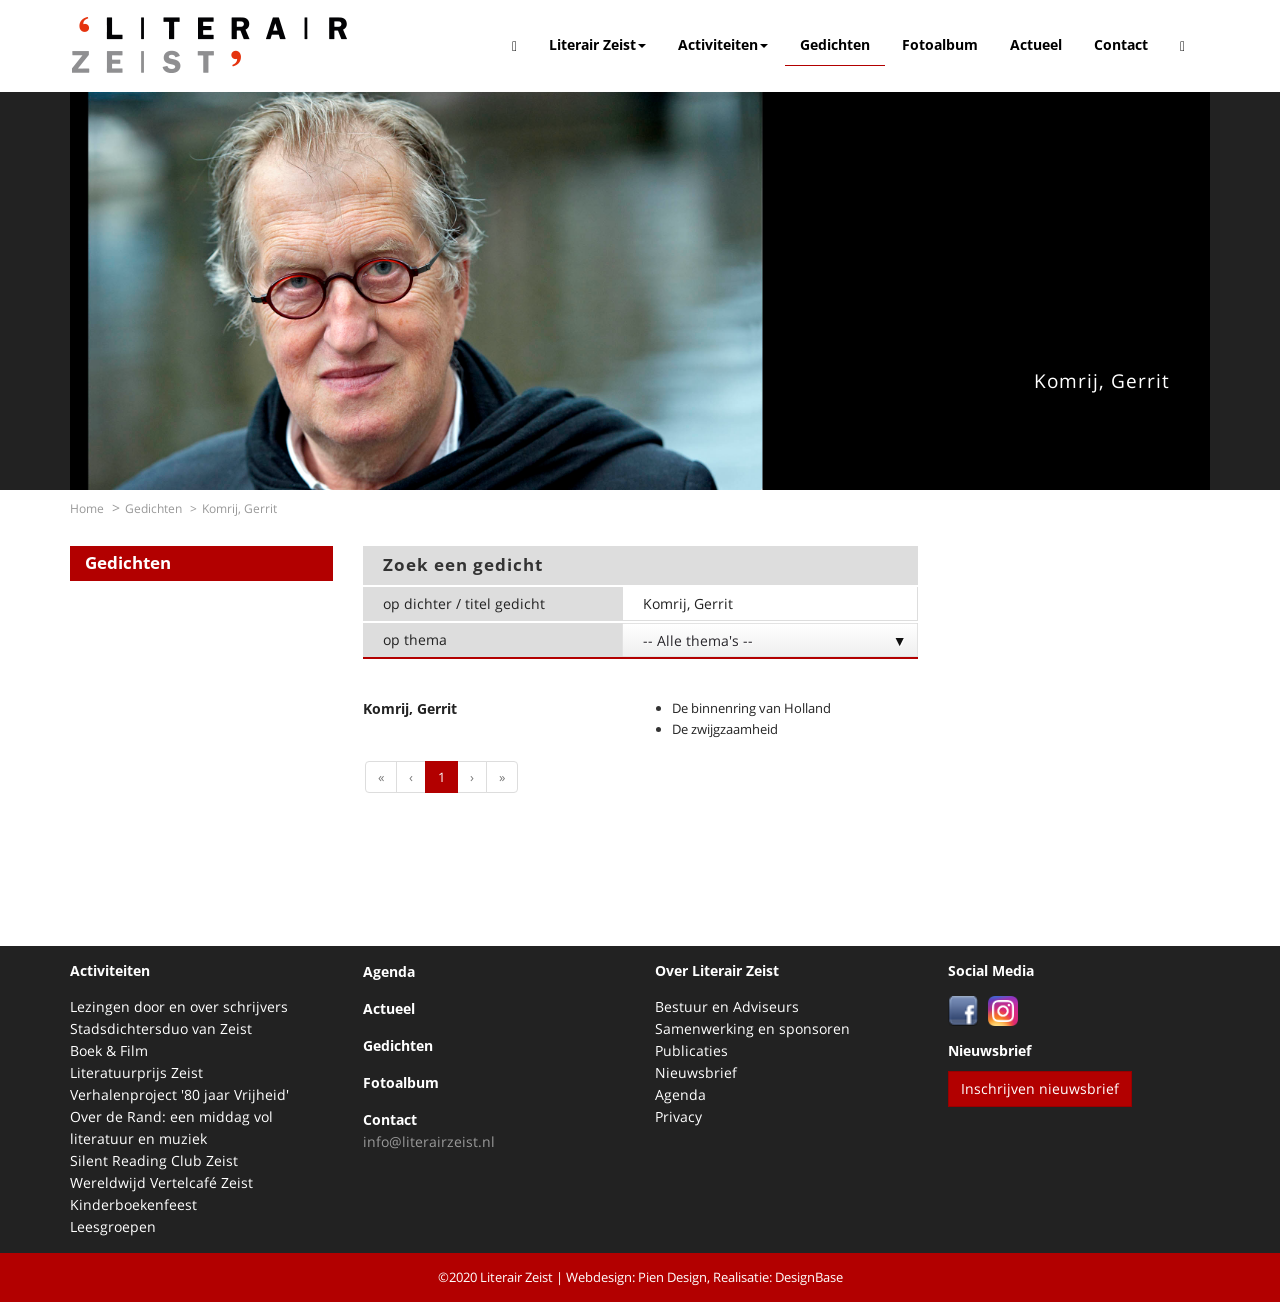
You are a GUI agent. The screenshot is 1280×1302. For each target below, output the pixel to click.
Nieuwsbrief (696, 1072)
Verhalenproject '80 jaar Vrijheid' (179, 1094)
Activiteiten (723, 44)
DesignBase (809, 1277)
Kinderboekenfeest (133, 1204)
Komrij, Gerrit (1102, 381)
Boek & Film (109, 1050)
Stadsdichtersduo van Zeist (161, 1028)
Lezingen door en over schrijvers (179, 1006)
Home (87, 508)
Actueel (1036, 44)
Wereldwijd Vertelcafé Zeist (161, 1182)
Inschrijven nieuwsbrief (1040, 1088)
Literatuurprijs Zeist (136, 1072)
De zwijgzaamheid (725, 729)
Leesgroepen (113, 1226)
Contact (1121, 44)
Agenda (389, 971)
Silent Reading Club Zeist (154, 1160)
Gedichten (835, 44)
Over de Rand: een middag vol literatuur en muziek (171, 1127)
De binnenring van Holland (751, 708)
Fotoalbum (940, 44)
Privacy (678, 1116)
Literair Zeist (597, 44)
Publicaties (691, 1050)
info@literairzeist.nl (429, 1141)
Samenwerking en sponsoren (752, 1028)
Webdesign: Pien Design (636, 1277)
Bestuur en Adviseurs (727, 1006)
